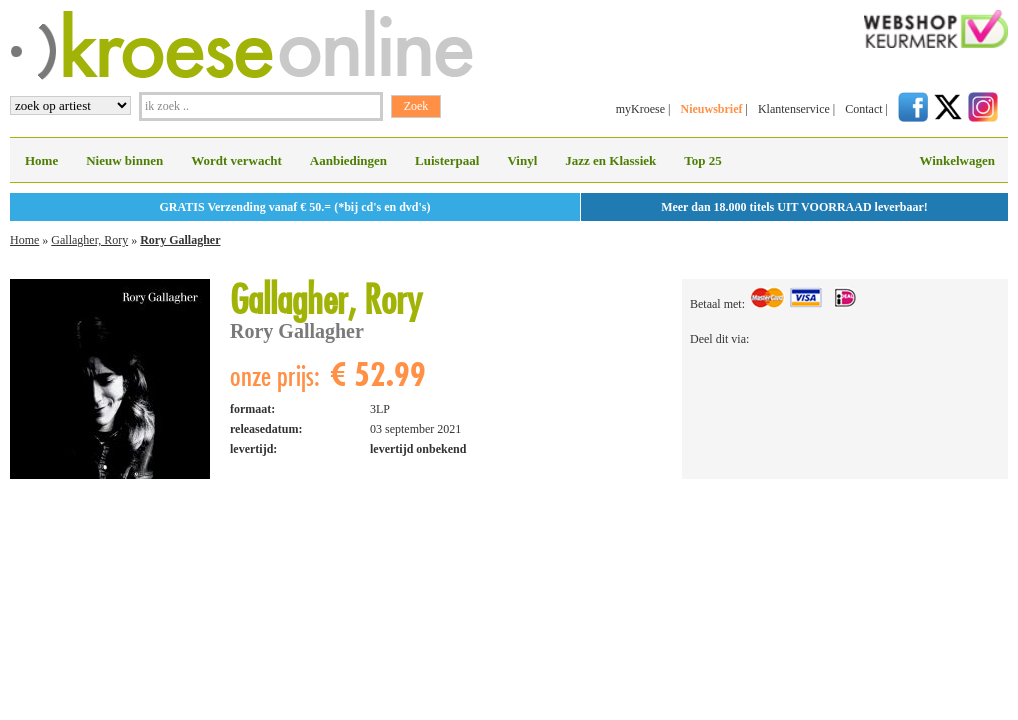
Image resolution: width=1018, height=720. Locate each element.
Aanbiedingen (348, 160)
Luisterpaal (447, 160)
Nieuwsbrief (711, 109)
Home (41, 160)
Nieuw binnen (124, 160)
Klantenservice (794, 109)
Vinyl (522, 160)
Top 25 (702, 160)
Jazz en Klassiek (610, 160)
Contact (863, 109)
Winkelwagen (957, 160)
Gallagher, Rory (89, 240)
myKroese (640, 109)
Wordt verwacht (236, 160)
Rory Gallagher (180, 240)
